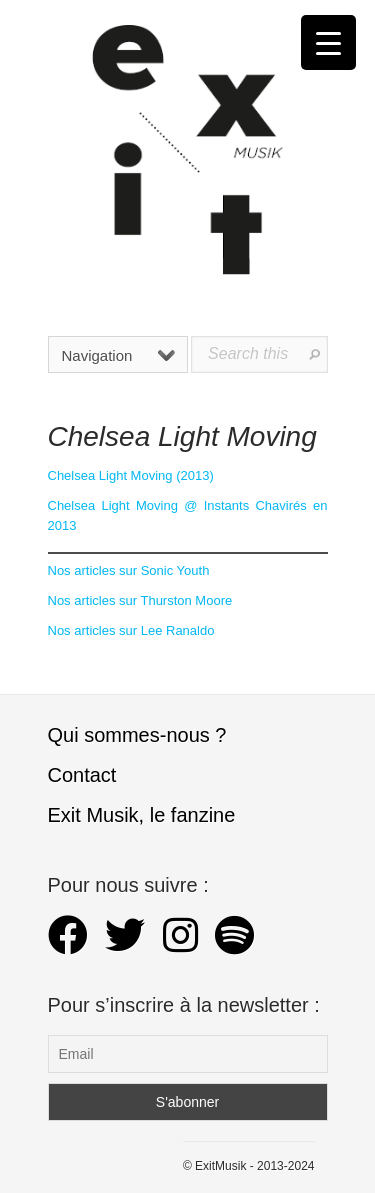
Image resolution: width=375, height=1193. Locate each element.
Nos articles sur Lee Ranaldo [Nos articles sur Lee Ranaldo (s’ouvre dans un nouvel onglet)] (131, 630)
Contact (82, 775)
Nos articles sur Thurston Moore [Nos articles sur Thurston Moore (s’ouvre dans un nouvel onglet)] (140, 600)
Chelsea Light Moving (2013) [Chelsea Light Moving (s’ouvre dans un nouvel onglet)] (131, 475)
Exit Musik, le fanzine (142, 815)
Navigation (119, 355)
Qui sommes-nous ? (137, 735)
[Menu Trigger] (328, 42)
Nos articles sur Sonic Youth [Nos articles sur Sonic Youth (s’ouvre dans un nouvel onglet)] (129, 570)
